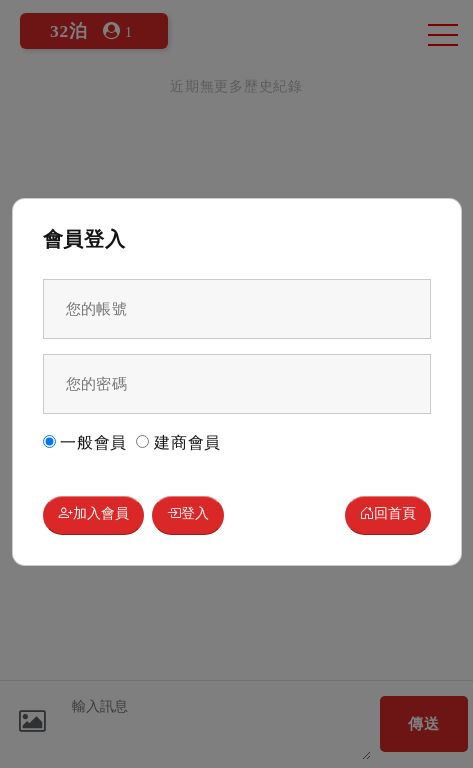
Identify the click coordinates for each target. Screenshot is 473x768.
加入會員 (93, 515)
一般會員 (85, 442)
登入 (188, 515)
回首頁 (388, 515)
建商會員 (178, 442)
